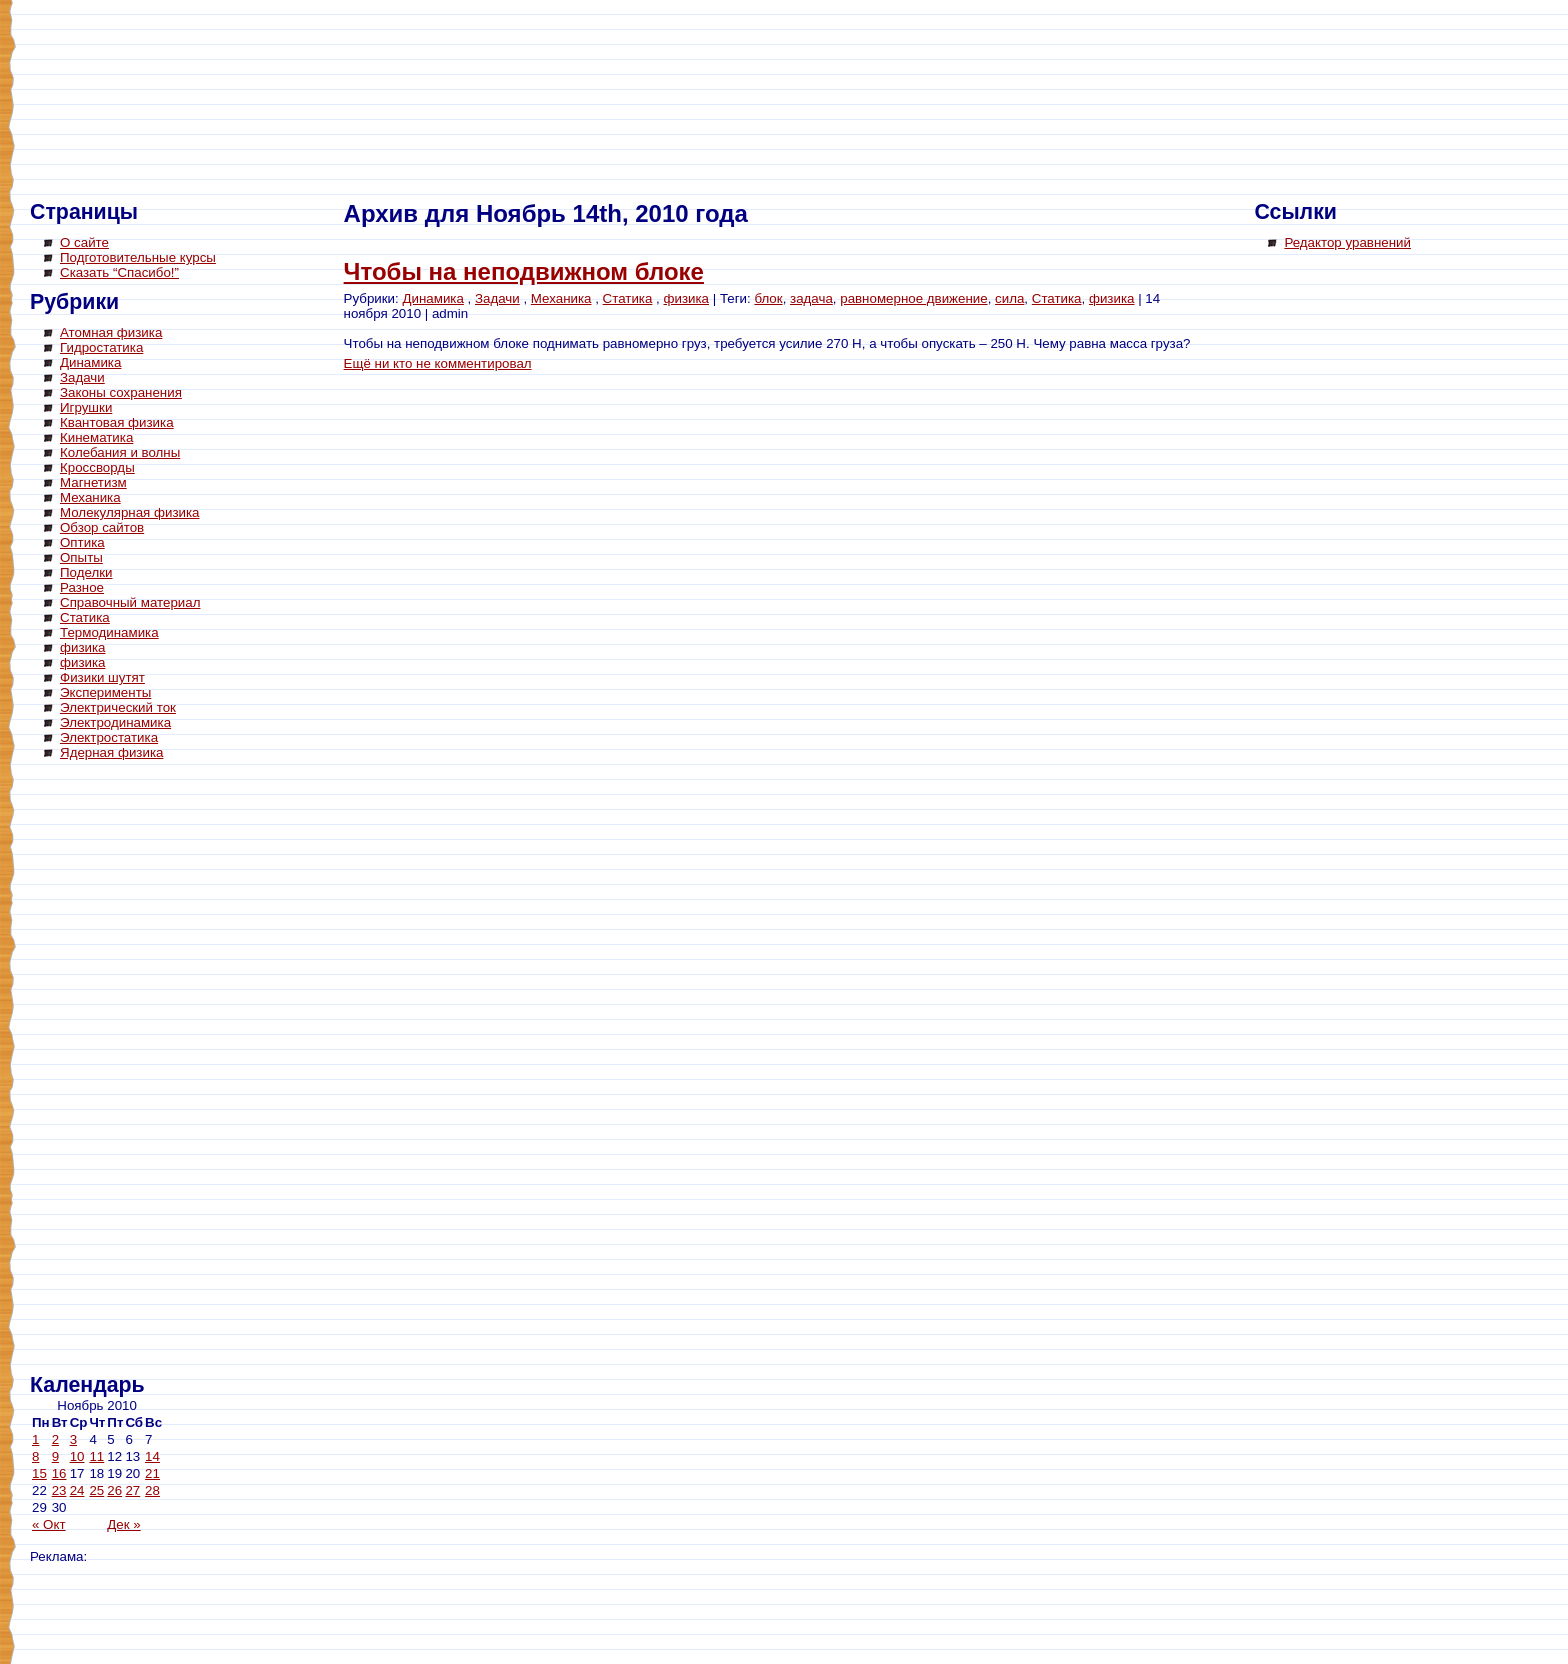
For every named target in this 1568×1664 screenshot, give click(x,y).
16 (59, 1473)
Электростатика (109, 737)
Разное (82, 587)
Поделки (86, 572)
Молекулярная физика (130, 512)
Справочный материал (130, 602)
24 (77, 1490)
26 (114, 1490)
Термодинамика (109, 632)
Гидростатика (101, 347)
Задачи (82, 377)
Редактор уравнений (1347, 242)
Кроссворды (97, 467)
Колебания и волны (120, 452)
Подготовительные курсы (138, 257)
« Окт (49, 1524)
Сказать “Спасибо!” (119, 272)
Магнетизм (93, 482)
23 (59, 1490)
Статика (85, 617)
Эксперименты (105, 692)
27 (132, 1490)
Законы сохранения (121, 392)
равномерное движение (913, 298)
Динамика (90, 362)
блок (768, 298)
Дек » (123, 1524)
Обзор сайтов (102, 527)
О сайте (84, 242)
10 (77, 1456)
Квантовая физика (117, 422)
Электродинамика (115, 722)
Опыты (81, 557)
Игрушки (86, 407)
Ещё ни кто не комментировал (438, 363)
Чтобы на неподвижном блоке (524, 271)
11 (96, 1456)
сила (1009, 298)
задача (811, 298)
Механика (90, 497)
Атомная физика (111, 332)
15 (39, 1473)
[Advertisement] (110, 1070)
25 (96, 1490)
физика (83, 647)
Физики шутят (102, 677)
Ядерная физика (111, 752)
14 (152, 1456)
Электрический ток (118, 707)
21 (152, 1473)
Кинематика (96, 437)
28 (152, 1490)
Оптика (82, 542)
